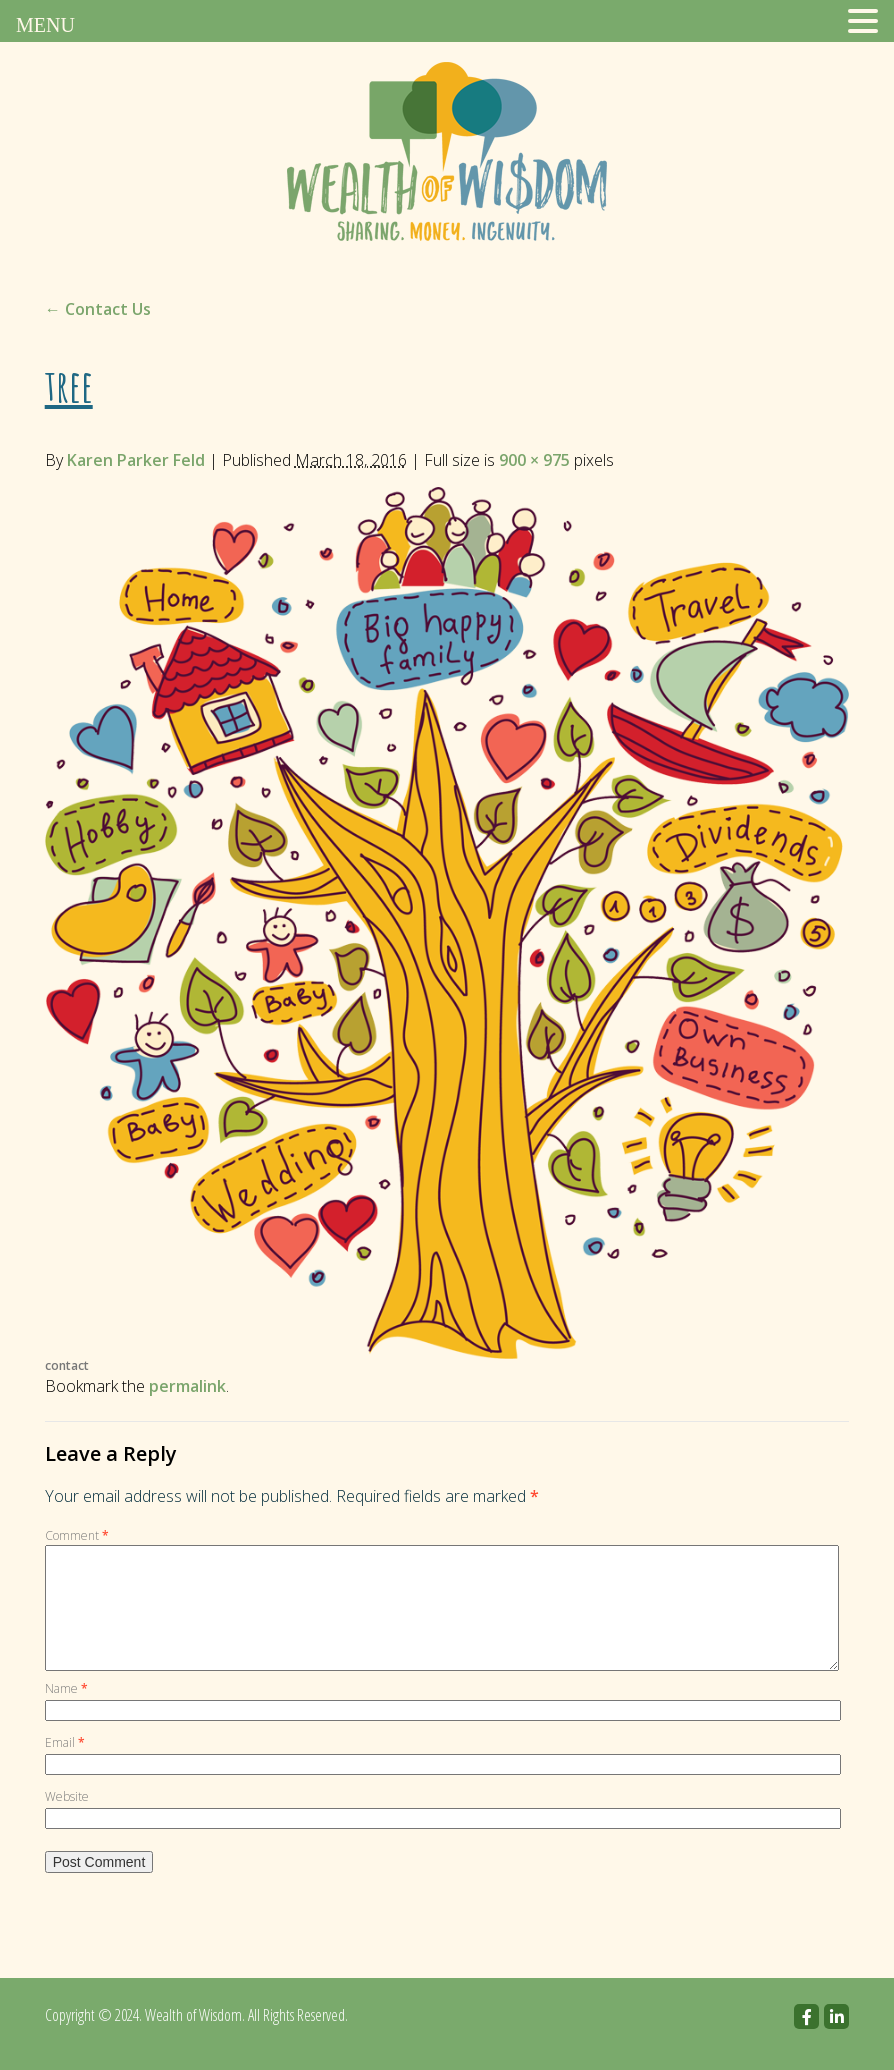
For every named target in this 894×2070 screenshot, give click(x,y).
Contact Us (98, 309)
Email (65, 1766)
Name (66, 1712)
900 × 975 (534, 460)
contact (67, 1365)
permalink (187, 1386)
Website (67, 1820)
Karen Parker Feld (136, 460)
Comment (77, 1535)
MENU (45, 25)
